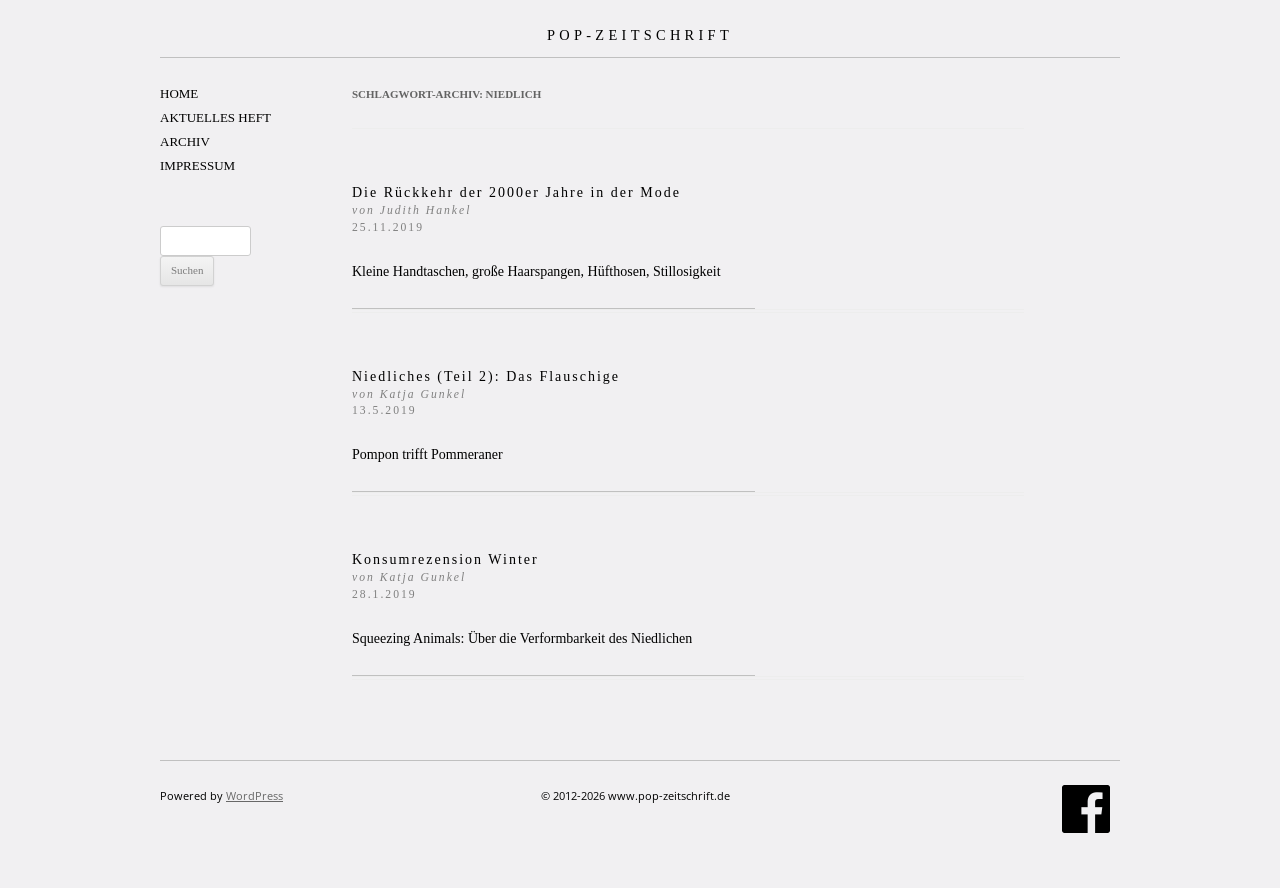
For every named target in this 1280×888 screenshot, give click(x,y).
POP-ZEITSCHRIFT (640, 35)
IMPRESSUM (197, 165)
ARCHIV (185, 141)
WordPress (254, 795)
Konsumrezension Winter (445, 576)
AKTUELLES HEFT (215, 117)
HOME (179, 93)
